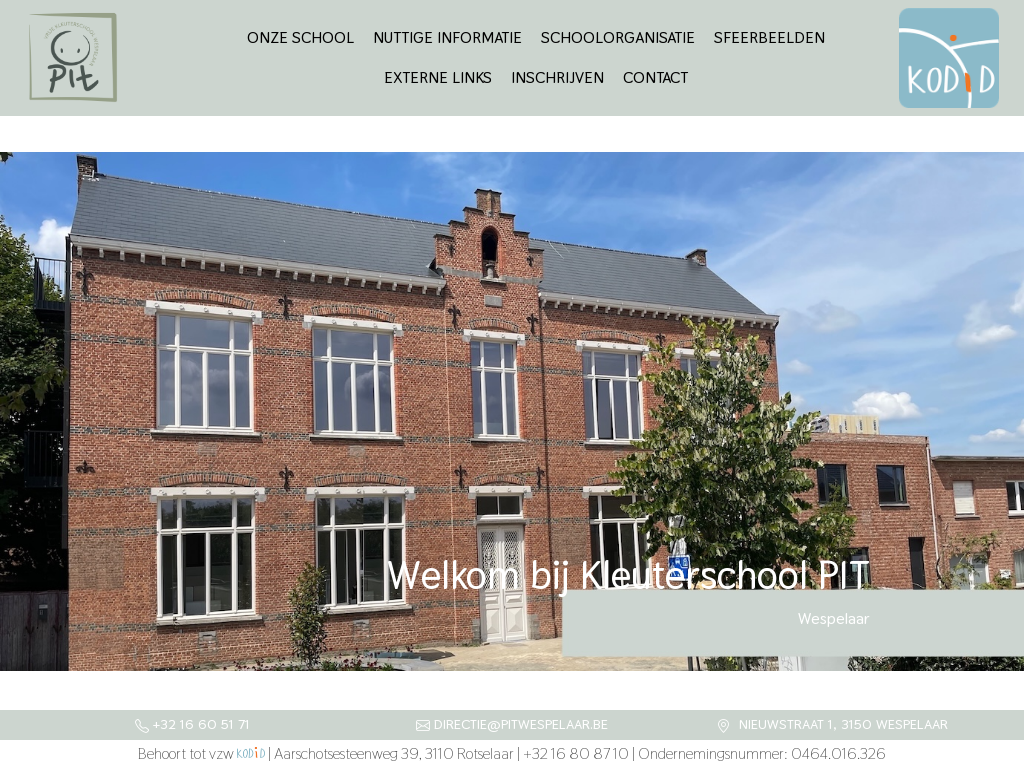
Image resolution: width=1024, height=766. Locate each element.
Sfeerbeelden (769, 37)
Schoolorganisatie (618, 37)
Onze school (300, 37)
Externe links (438, 77)
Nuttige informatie (447, 37)
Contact (655, 77)
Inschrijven (557, 77)
